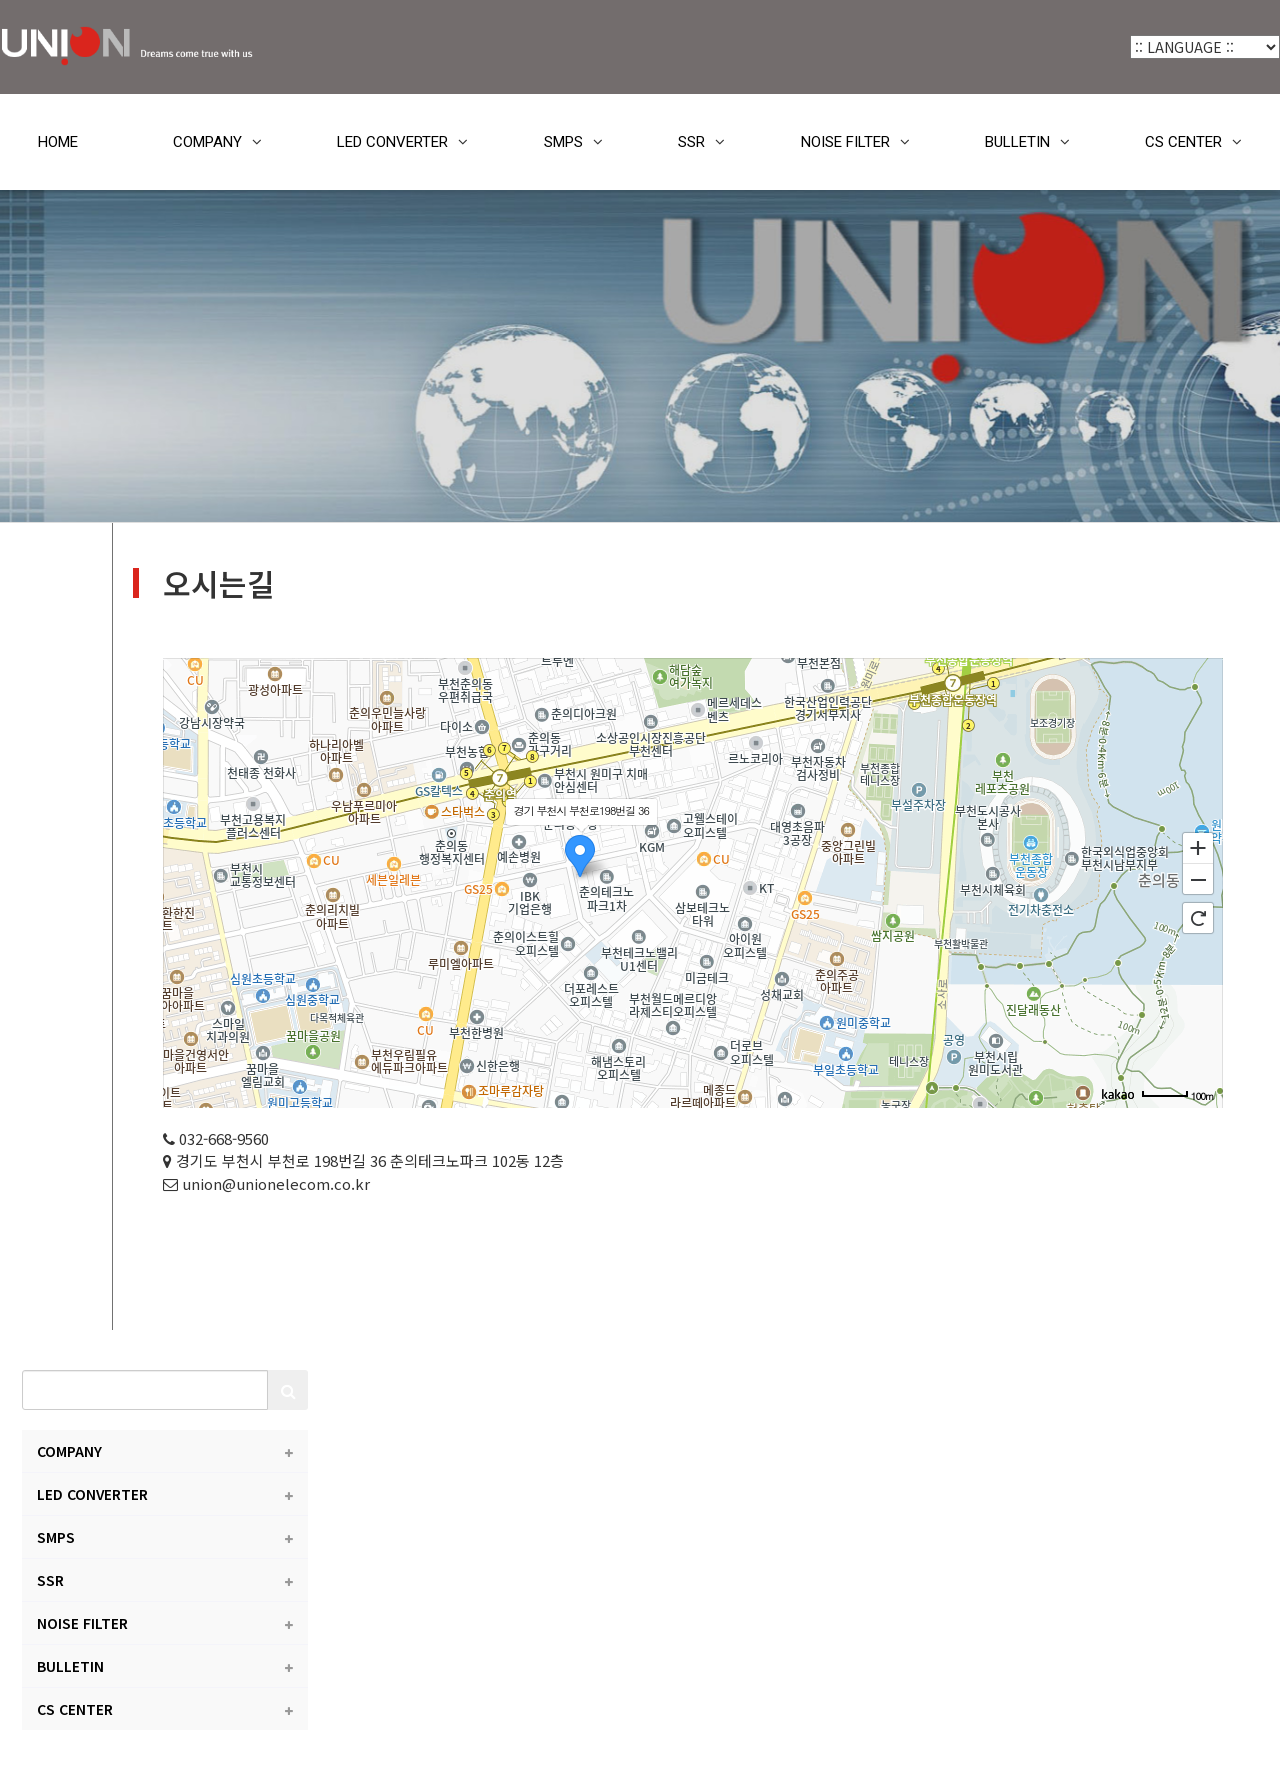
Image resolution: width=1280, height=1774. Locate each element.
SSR (691, 142)
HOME (58, 142)
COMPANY (207, 142)
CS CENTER (1183, 142)
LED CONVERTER (392, 142)
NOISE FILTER (845, 142)
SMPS (563, 142)
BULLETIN (1017, 142)
